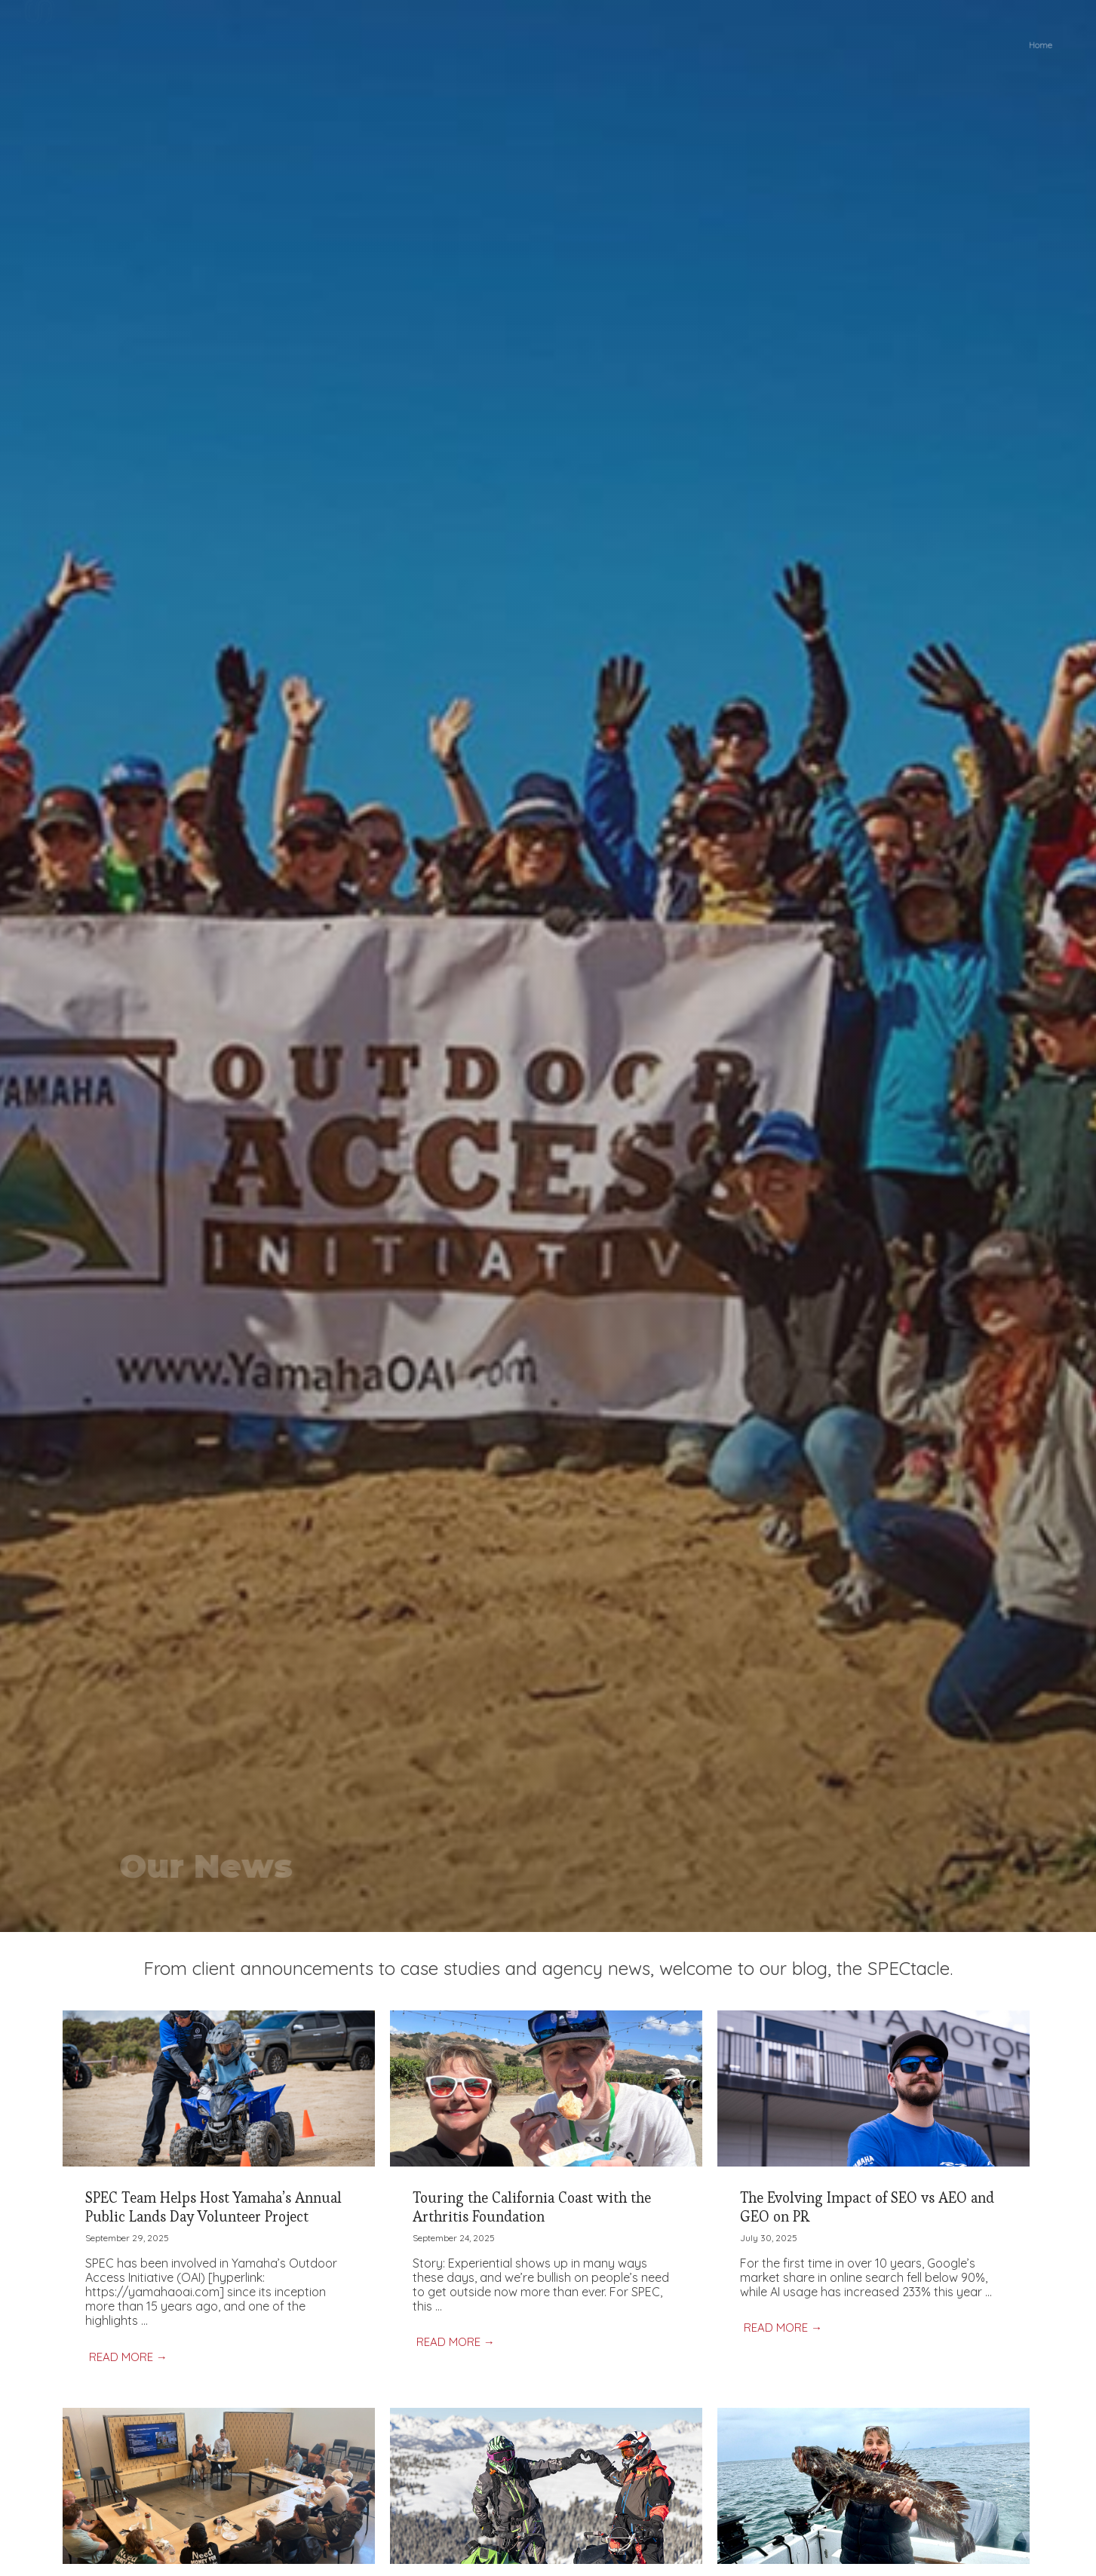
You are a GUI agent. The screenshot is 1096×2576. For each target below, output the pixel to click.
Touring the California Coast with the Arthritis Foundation (532, 2207)
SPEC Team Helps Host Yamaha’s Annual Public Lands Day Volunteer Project (213, 2207)
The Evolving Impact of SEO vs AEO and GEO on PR (867, 2207)
